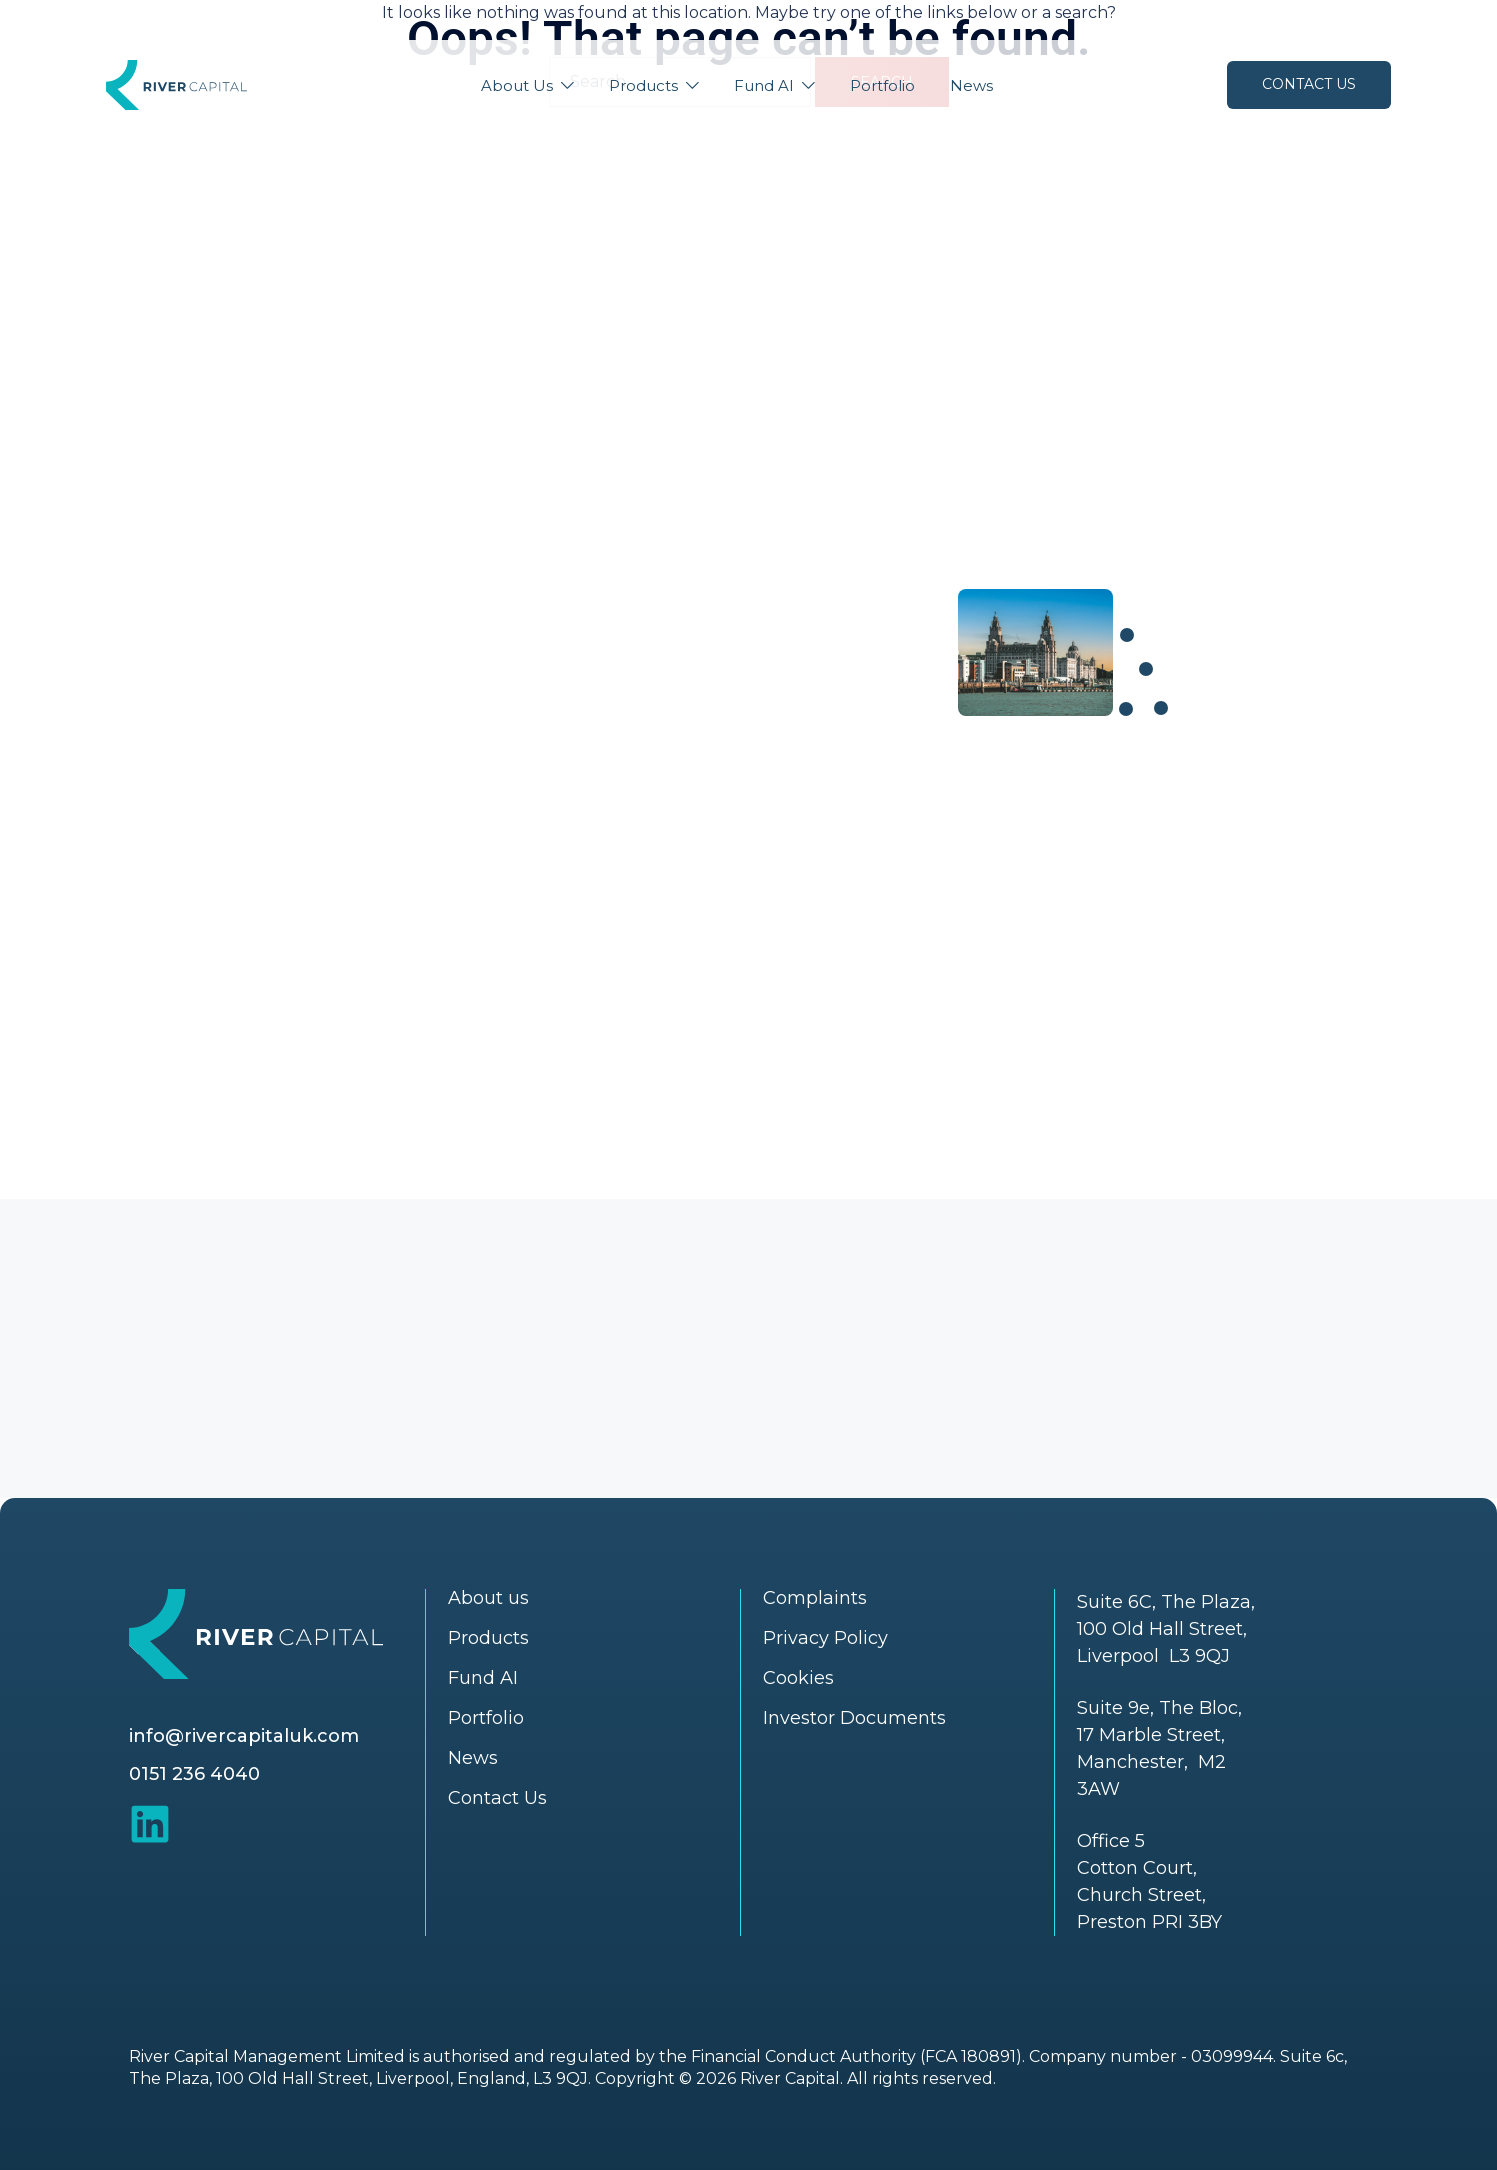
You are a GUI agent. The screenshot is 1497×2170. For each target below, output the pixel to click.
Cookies (798, 1678)
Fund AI (764, 85)
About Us (517, 85)
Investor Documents (854, 1718)
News (971, 85)
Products (643, 85)
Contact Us (1309, 84)
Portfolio (882, 85)
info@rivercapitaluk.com (244, 1736)
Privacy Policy (825, 1638)
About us (488, 1598)
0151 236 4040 (194, 1774)
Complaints (815, 1598)
